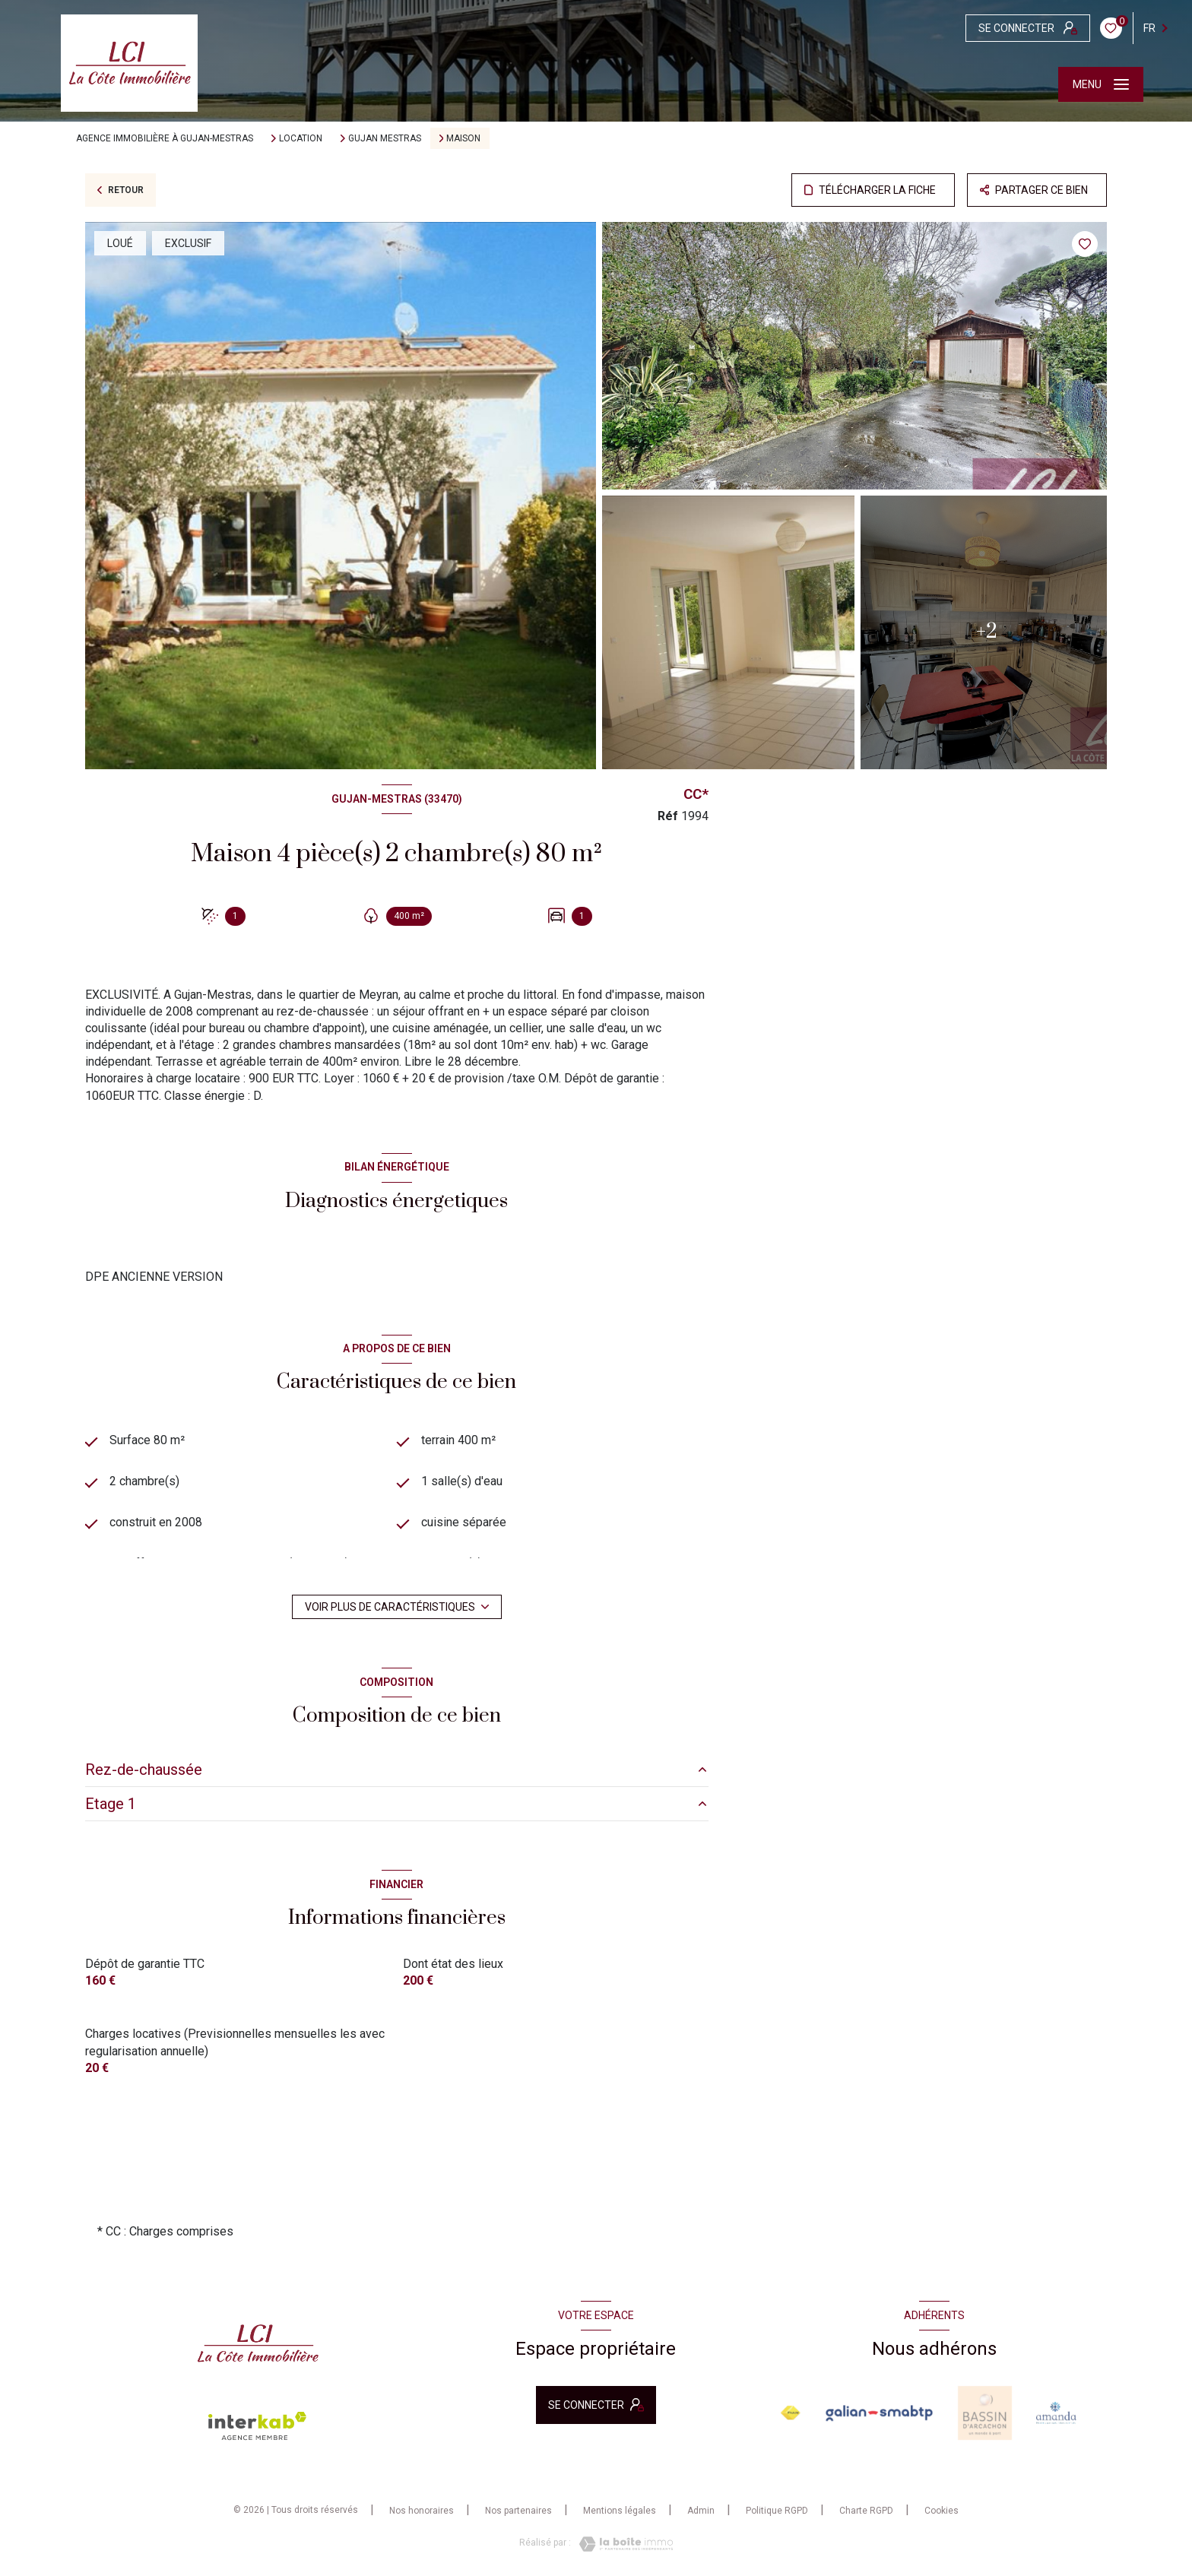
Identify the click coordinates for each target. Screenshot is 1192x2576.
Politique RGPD (777, 2511)
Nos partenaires (518, 2511)
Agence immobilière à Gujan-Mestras (164, 138)
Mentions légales (619, 2511)
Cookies (941, 2512)
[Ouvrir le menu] (1100, 84)
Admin (701, 2511)
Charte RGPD (866, 2511)
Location (300, 138)
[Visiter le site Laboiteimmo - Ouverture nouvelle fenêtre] (622, 2545)
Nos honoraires (421, 2511)
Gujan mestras (384, 138)
